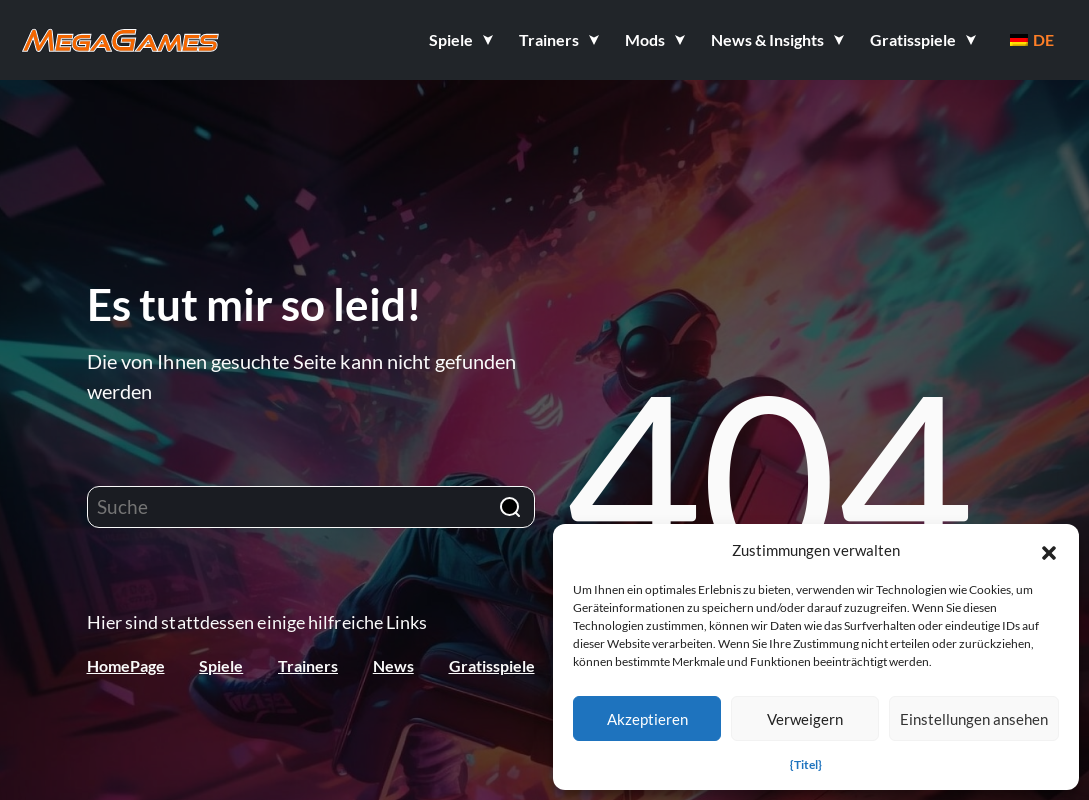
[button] (1049, 550)
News (393, 665)
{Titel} (806, 764)
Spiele (221, 665)
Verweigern (805, 719)
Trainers (308, 665)
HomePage (126, 665)
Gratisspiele (492, 665)
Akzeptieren (647, 719)
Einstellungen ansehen (974, 719)
